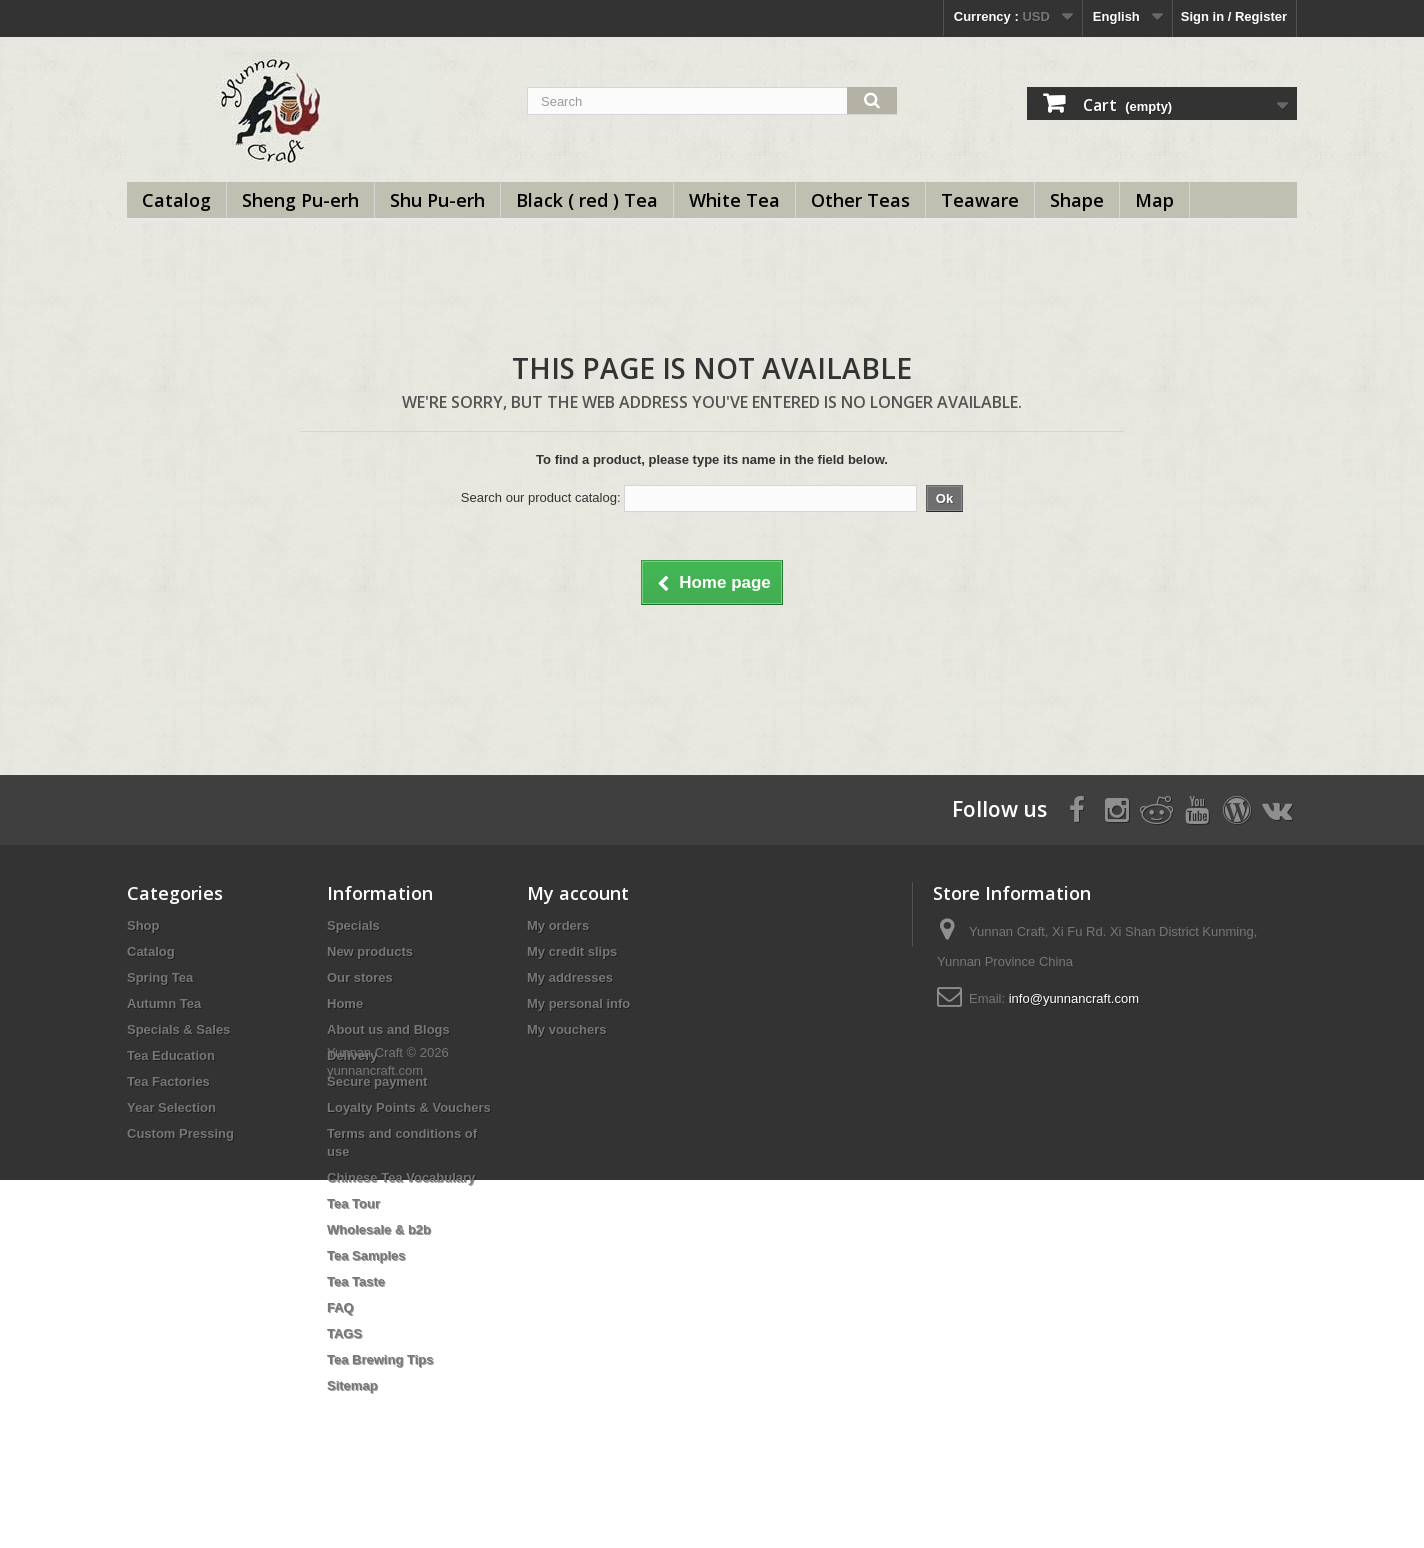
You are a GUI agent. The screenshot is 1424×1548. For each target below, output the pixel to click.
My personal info (578, 1003)
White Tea (734, 200)
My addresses (570, 977)
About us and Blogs (388, 1029)
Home (345, 1003)
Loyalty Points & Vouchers (409, 1107)
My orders (558, 925)
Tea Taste (356, 1281)
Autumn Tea (164, 1003)
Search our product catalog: (541, 497)
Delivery (352, 1055)
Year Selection (171, 1107)
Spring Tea (160, 977)
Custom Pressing (180, 1133)
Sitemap (352, 1385)
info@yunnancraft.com (1074, 998)
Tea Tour (353, 1203)
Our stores (360, 977)
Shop (143, 925)
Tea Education (171, 1055)
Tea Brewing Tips (380, 1359)
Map (1154, 200)
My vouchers (566, 1029)
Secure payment (377, 1081)
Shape (1077, 200)
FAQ (340, 1307)
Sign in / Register (1234, 16)
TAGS (344, 1333)
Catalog (176, 200)
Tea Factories (168, 1081)
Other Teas (860, 200)
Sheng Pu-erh (300, 200)
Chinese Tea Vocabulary (401, 1177)
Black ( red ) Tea (587, 200)
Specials (353, 925)
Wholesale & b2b (379, 1229)
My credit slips (572, 951)
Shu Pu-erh (437, 200)
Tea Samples (366, 1255)
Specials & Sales (178, 1029)
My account (578, 893)
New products (370, 951)
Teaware (980, 200)
